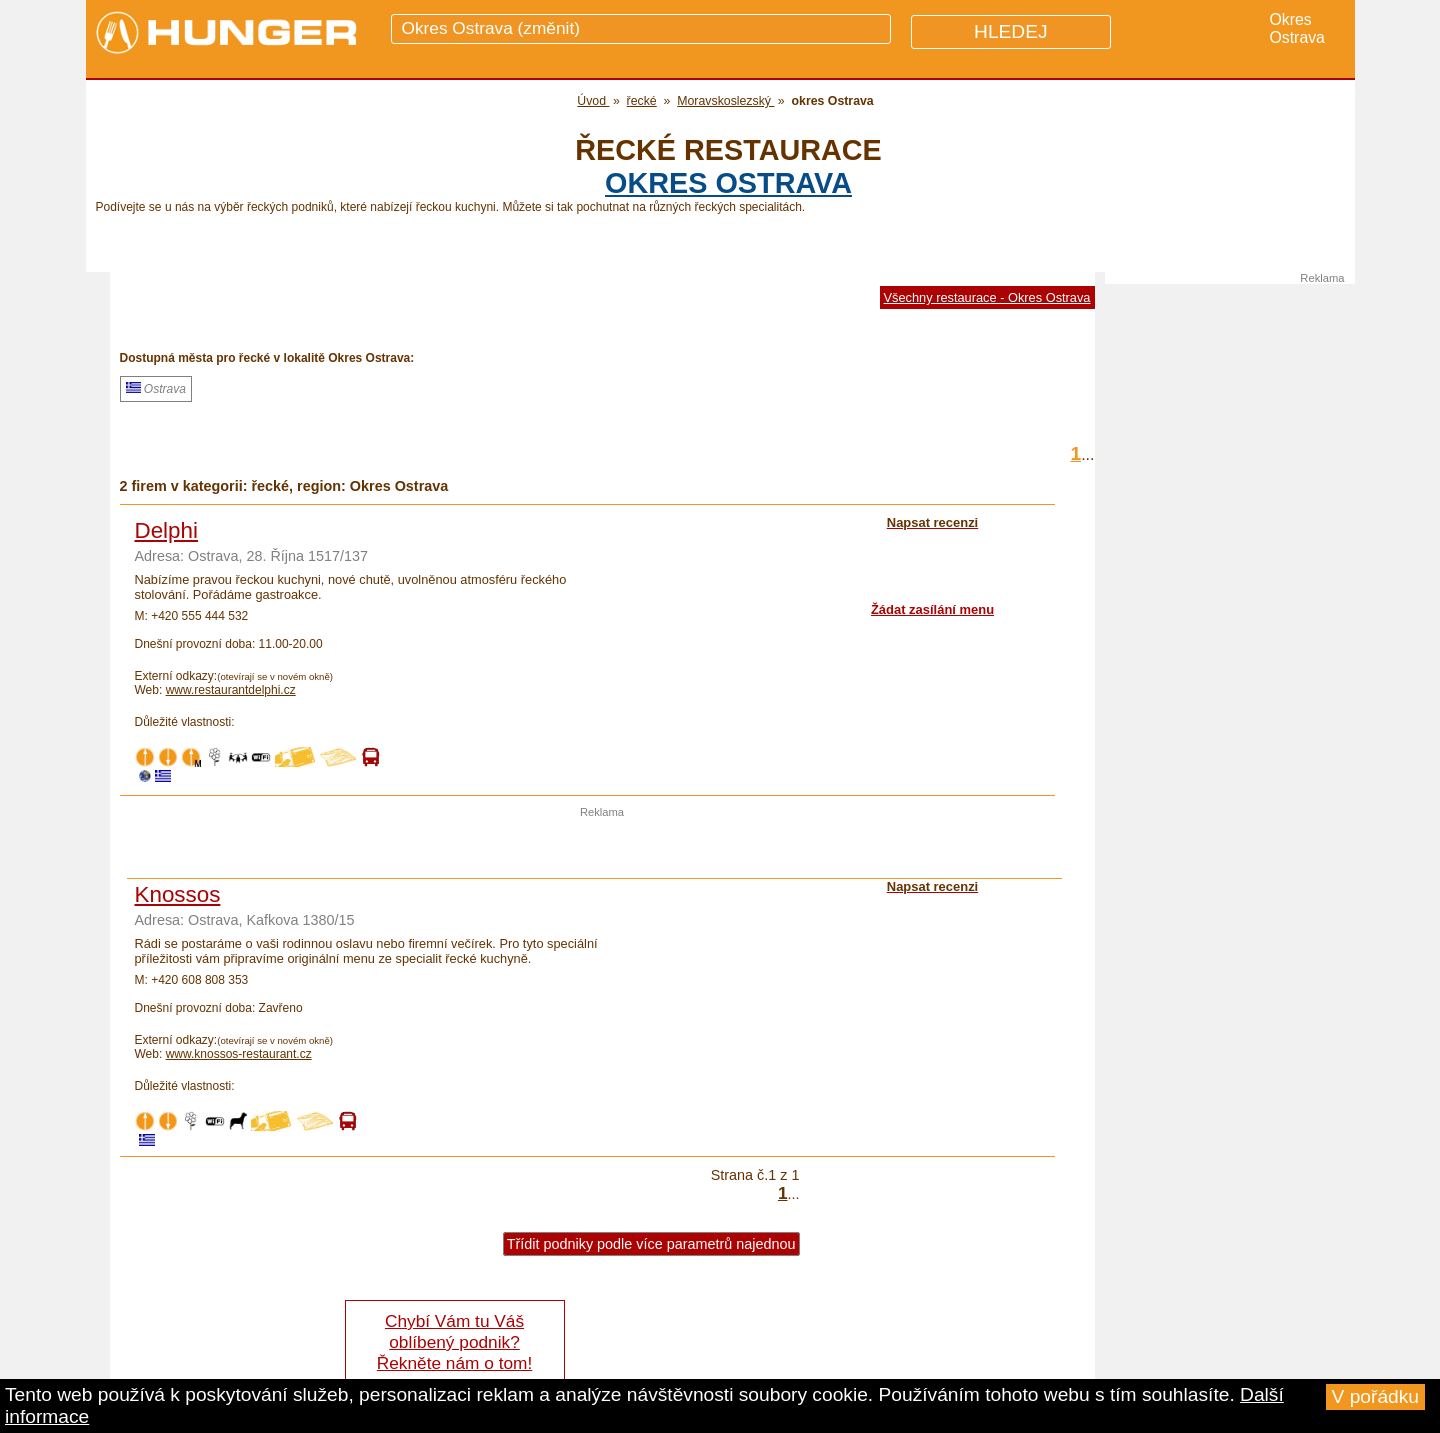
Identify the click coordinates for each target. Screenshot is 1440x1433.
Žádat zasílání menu (932, 609)
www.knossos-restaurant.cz (239, 1054)
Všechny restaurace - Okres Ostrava (987, 297)
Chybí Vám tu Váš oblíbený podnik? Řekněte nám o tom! (454, 1342)
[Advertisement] (602, 848)
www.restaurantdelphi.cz (231, 690)
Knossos (178, 894)
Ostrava (156, 389)
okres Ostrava (728, 183)
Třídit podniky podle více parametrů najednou (651, 1244)
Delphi (166, 530)
